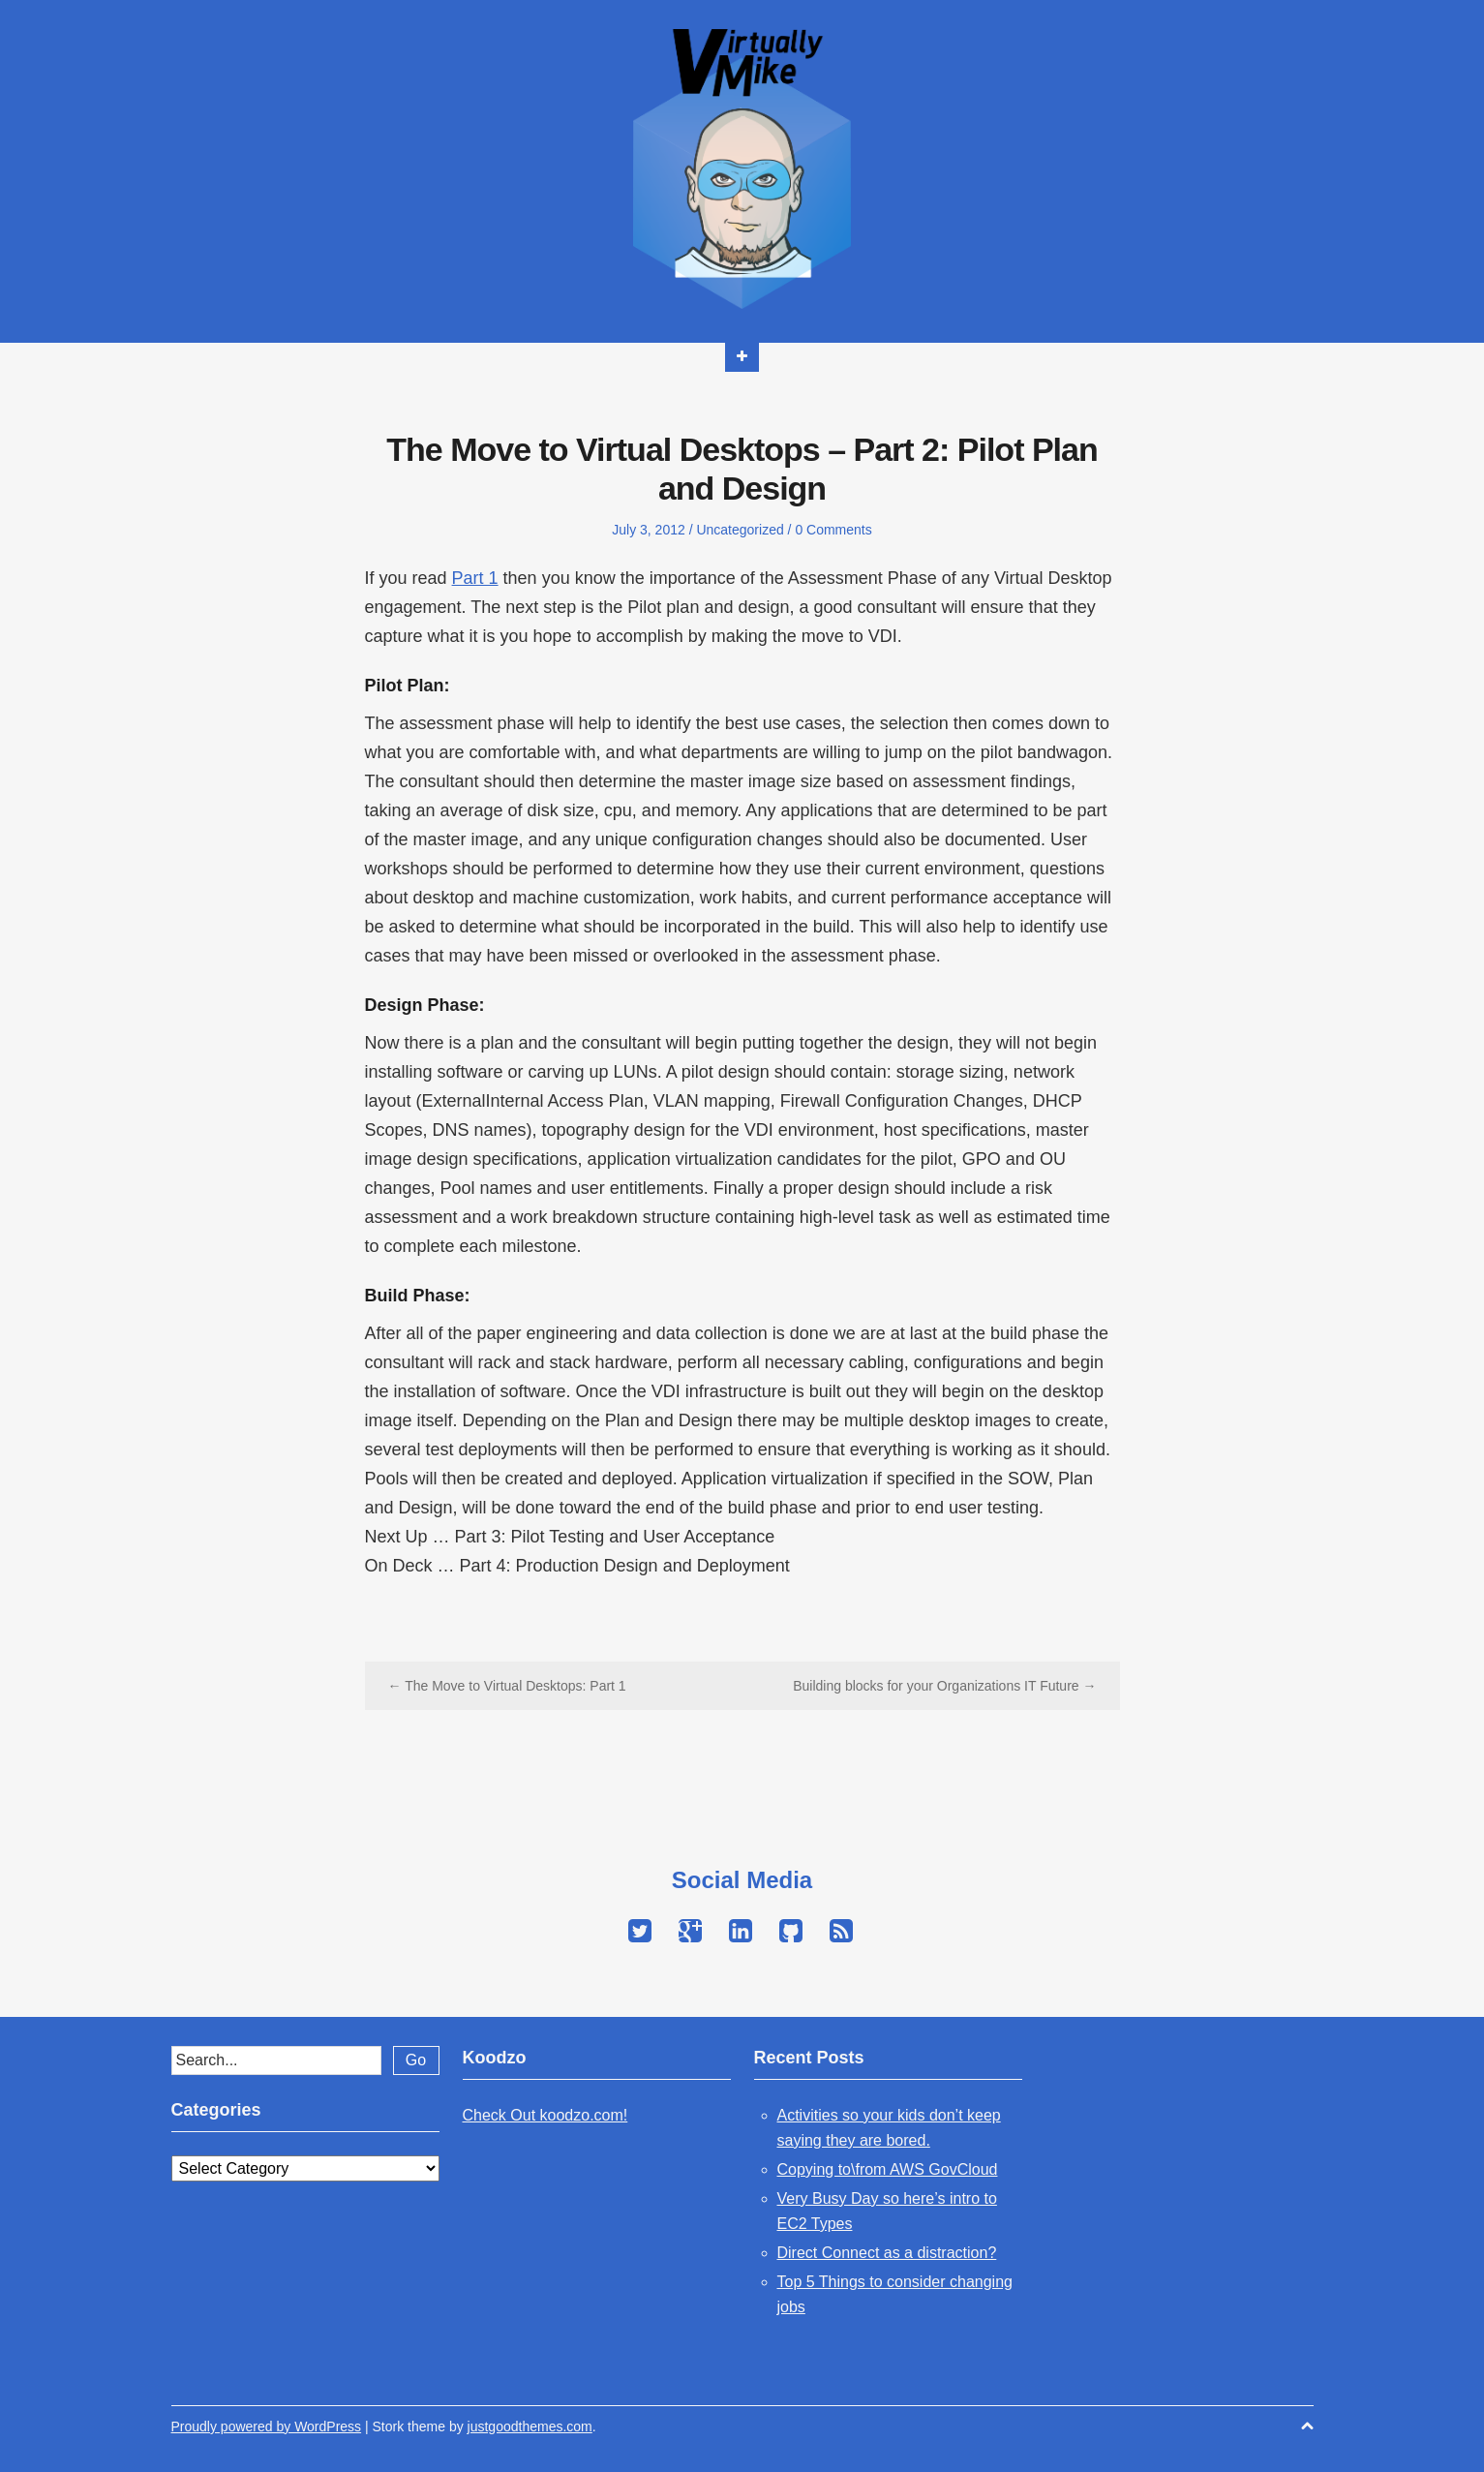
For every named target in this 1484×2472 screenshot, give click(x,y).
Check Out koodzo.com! (545, 2115)
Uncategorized (739, 529)
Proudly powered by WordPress (266, 2426)
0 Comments (833, 529)
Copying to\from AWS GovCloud (887, 2169)
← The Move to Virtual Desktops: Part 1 (507, 1686)
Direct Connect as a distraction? (887, 2252)
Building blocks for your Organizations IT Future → (944, 1686)
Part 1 (475, 578)
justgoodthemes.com (530, 2426)
